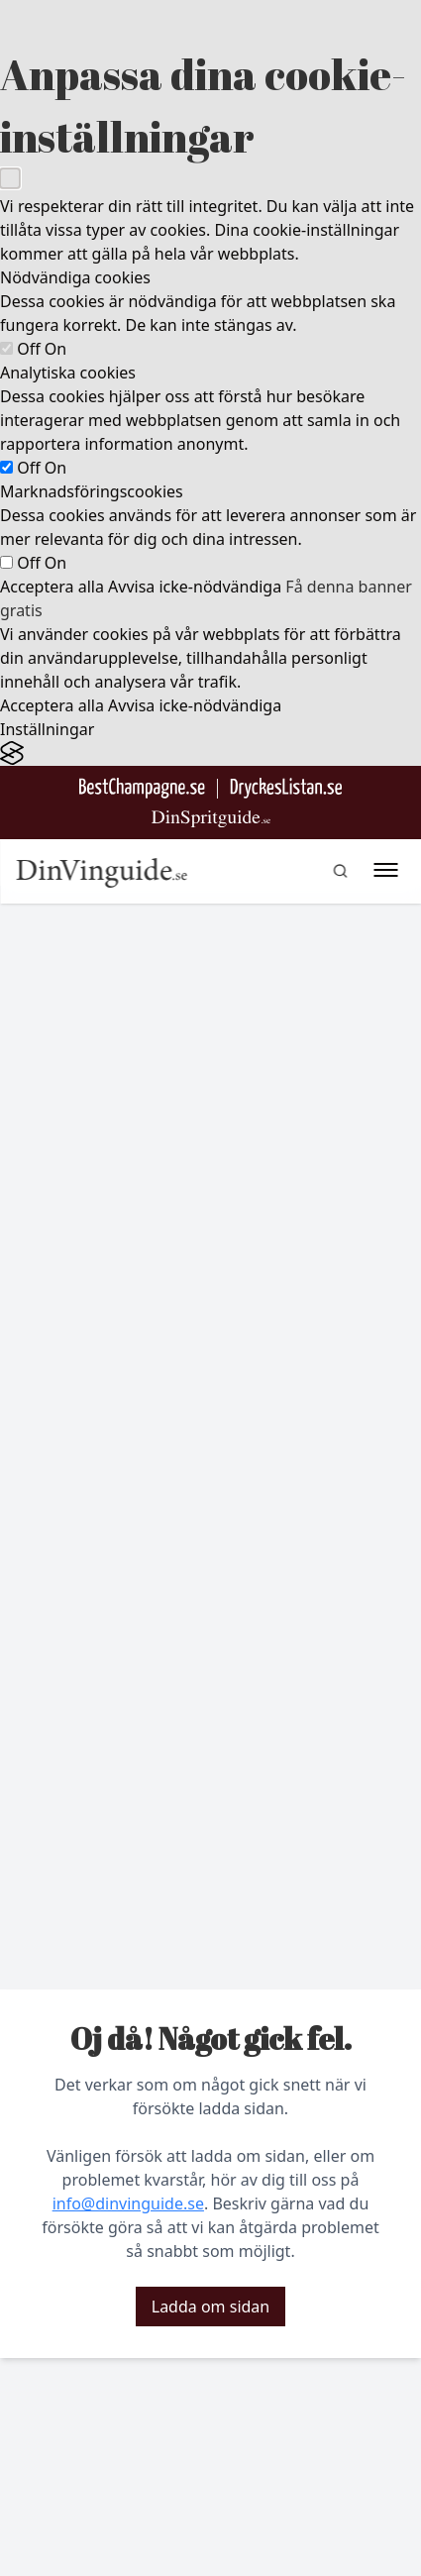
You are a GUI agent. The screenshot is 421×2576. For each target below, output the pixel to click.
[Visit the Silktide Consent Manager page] (210, 753)
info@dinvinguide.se (128, 2203)
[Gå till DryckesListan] (286, 788)
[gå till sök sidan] (340, 871)
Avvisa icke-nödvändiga (194, 586)
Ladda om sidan (210, 2306)
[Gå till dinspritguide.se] (211, 818)
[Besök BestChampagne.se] (142, 788)
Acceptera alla (52, 586)
